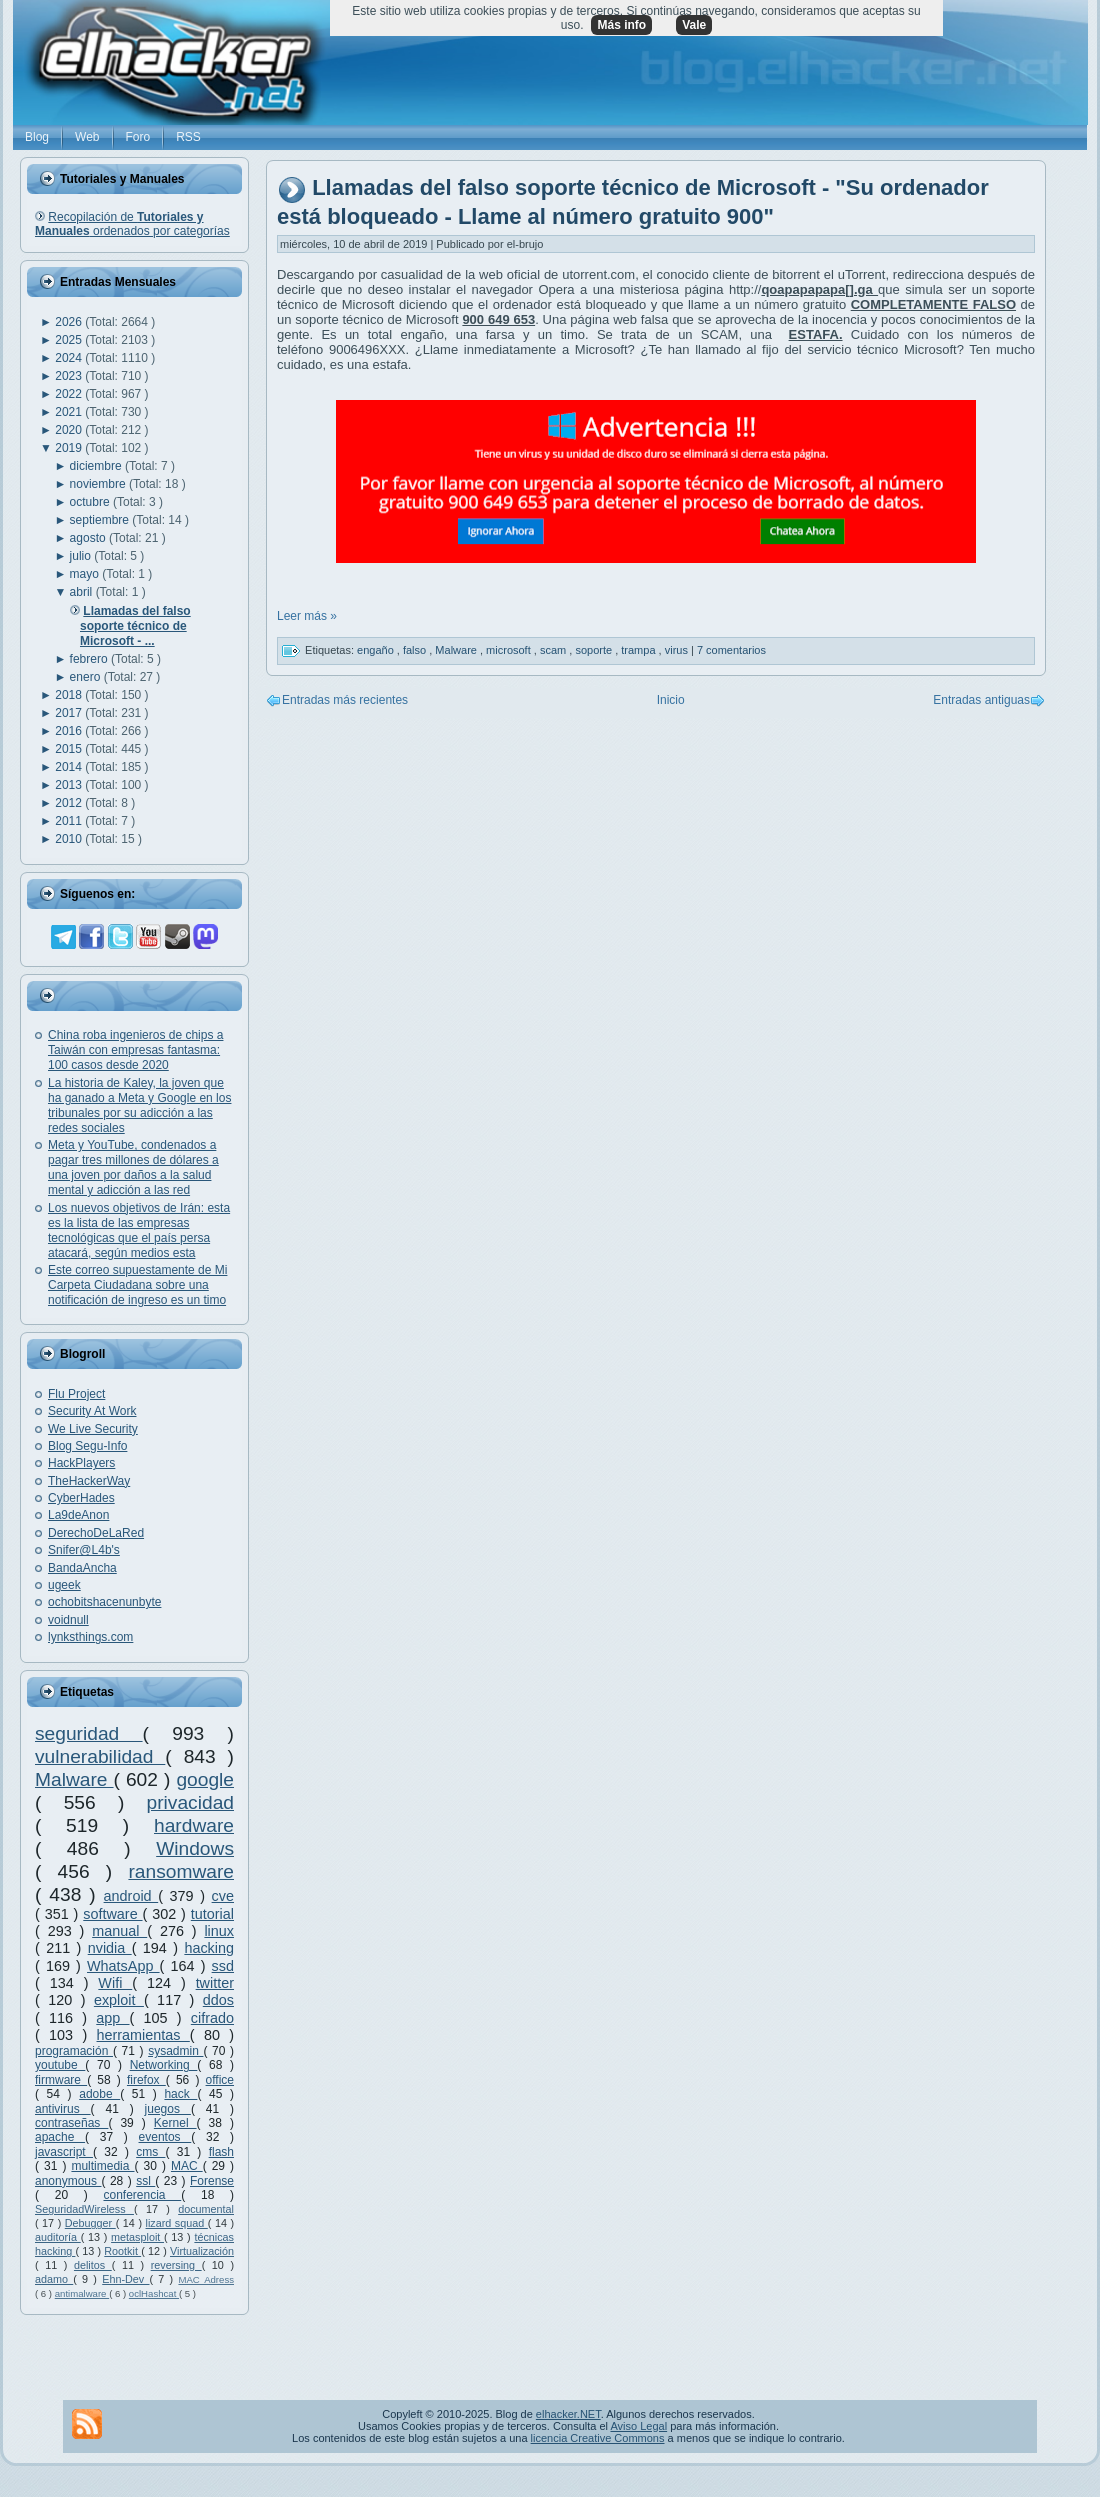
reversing (176, 2265)
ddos (218, 2000)
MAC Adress (206, 2279)
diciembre (97, 466)
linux (219, 1931)
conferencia (142, 2195)
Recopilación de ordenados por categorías (132, 224)
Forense (212, 2181)
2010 (70, 839)
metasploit (137, 2237)
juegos (168, 2109)
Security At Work (92, 1411)
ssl (145, 2181)
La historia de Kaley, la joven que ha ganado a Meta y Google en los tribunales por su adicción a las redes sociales (139, 1105)
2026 (70, 322)
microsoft (510, 650)
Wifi (115, 1983)
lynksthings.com (90, 1637)
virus (678, 650)
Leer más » (307, 616)
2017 (70, 713)
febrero (90, 659)
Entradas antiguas (981, 700)
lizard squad (177, 2223)
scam (554, 650)
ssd (223, 1966)
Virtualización (202, 2251)
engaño (377, 650)
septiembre (101, 520)
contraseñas (71, 2123)
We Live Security (93, 1429)
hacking (209, 1948)
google (205, 1779)
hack (180, 2094)
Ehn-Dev (125, 2279)
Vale (694, 25)
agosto (89, 538)
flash (221, 2152)
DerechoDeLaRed (96, 1533)
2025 (70, 340)
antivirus (63, 2109)
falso (416, 650)
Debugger (90, 2223)
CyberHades (81, 1498)
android (131, 1896)
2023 (70, 376)
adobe (99, 2094)
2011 (70, 821)
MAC (187, 2166)
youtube (60, 2065)
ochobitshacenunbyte (104, 1602)
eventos (165, 2137)
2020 (70, 430)
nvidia (110, 1948)
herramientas (143, 2035)
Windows (195, 1848)
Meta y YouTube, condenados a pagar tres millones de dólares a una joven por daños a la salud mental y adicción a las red (133, 1167)
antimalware (82, 2293)
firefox (146, 2080)
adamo (54, 2279)
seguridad (89, 1733)
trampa (639, 650)
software (112, 1914)
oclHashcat (154, 2293)
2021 (70, 412)
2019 (70, 448)
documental (206, 2209)
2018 (70, 695)
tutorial (212, 1914)
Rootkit (122, 2251)
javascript (64, 2152)
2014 (70, 767)
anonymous (68, 2181)
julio (82, 556)
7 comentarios (731, 650)
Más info (621, 25)
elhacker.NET (568, 2414)
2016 (70, 731)
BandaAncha (82, 1568)
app (112, 2018)
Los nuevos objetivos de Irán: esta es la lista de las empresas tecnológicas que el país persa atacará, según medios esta (139, 1230)
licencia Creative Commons (598, 2438)
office (220, 2080)
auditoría (58, 2237)
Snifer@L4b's (84, 1550)
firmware (61, 2080)
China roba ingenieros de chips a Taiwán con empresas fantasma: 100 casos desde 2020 (135, 1050)
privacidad (190, 1802)
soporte (595, 650)
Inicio (671, 700)
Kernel (175, 2123)
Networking (164, 2065)
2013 (70, 785)
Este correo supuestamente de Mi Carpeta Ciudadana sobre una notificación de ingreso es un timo (137, 1285)
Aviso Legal (638, 2426)
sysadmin (175, 2051)
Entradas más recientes (345, 700)
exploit (119, 2000)
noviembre (99, 484)
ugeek (64, 1585)
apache (60, 2137)
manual (119, 1931)
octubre (91, 502)
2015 (70, 749)
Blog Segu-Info (87, 1446)
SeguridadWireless (84, 2209)
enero (87, 677)
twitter (215, 1983)
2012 (70, 803)
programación (74, 2051)
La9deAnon (78, 1515)
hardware (194, 1825)
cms (150, 2152)
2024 (70, 358)
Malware (74, 1779)
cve (223, 1896)
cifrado (212, 2018)
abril (83, 592)
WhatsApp (123, 1966)
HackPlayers (81, 1463)
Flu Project (76, 1394)
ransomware (181, 1871)
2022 (70, 394)
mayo (86, 574)
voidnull (68, 1620)
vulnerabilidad (100, 1756)
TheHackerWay (89, 1481)
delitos (93, 2265)
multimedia (102, 2166)
